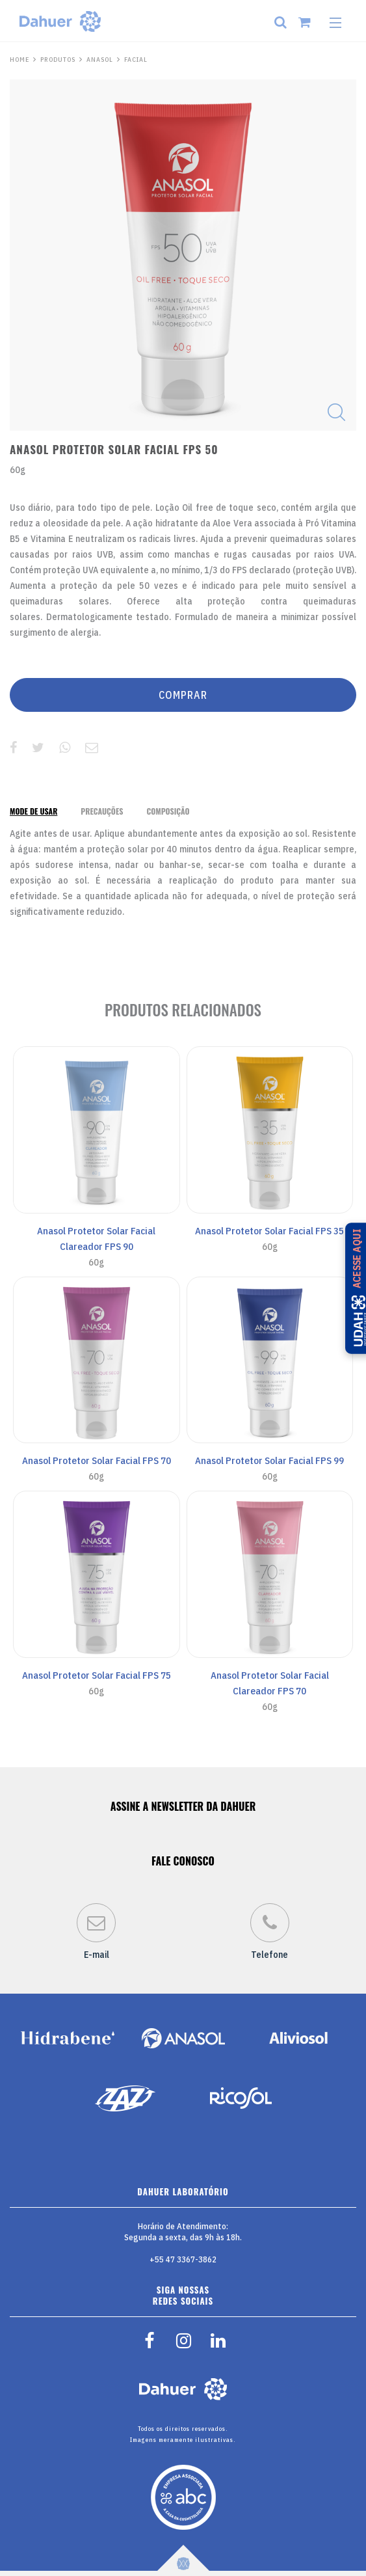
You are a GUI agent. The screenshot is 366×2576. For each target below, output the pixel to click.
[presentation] (33, 811)
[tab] (33, 811)
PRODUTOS (57, 59)
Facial (136, 59)
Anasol (99, 59)
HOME (19, 59)
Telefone (269, 1931)
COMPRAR (183, 694)
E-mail (96, 1931)
